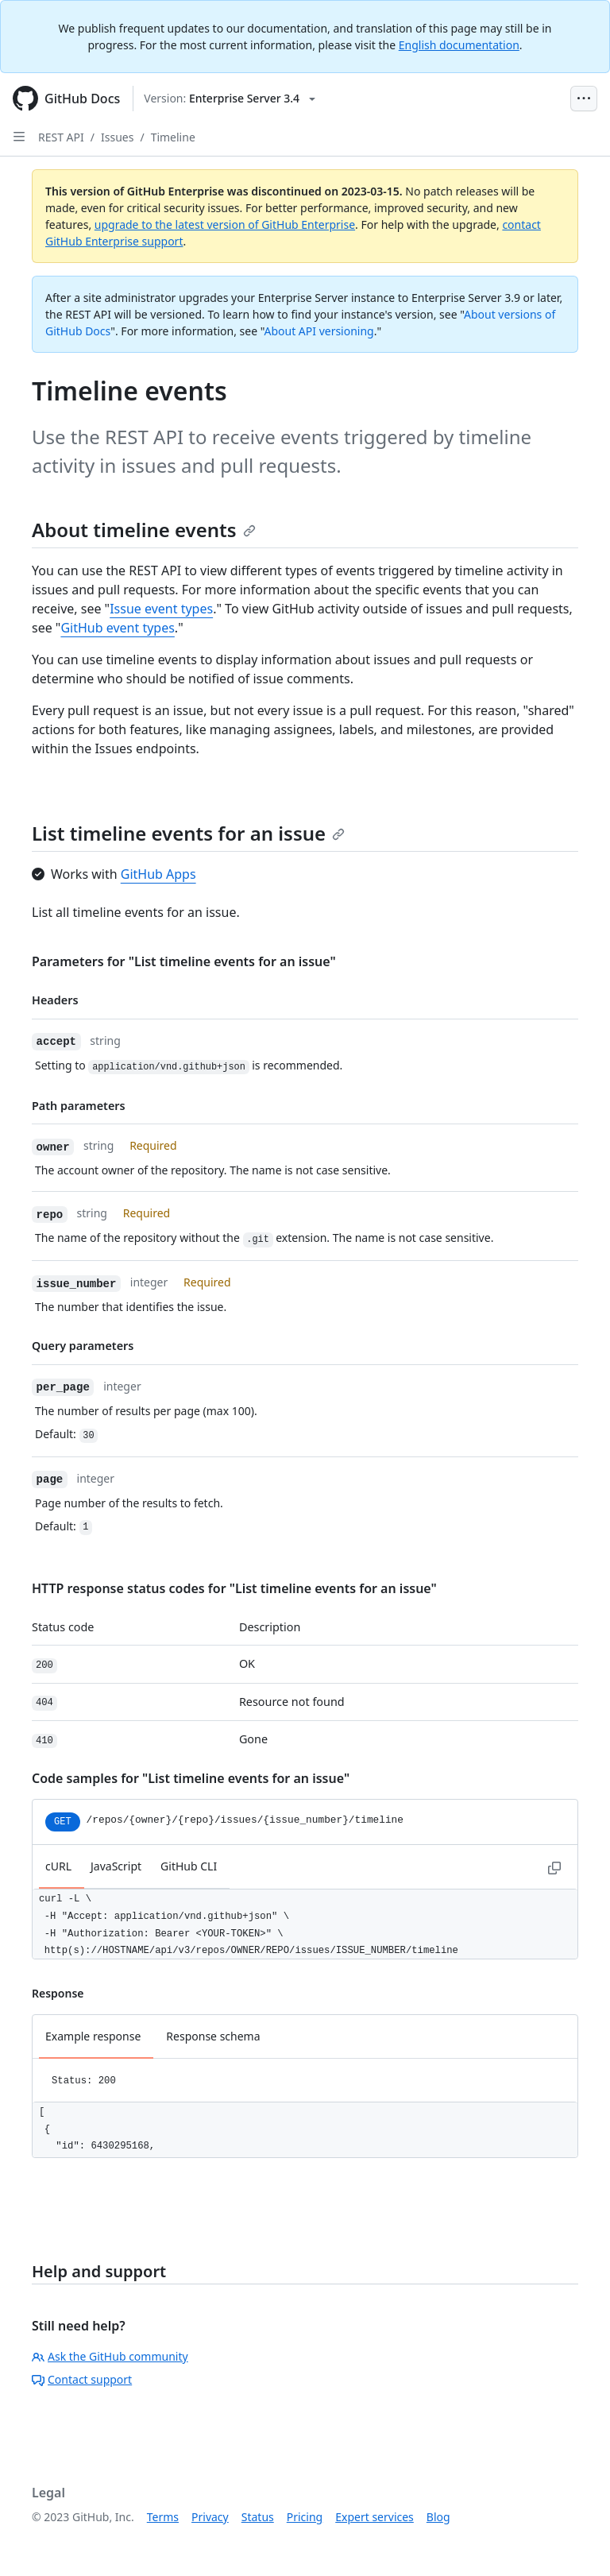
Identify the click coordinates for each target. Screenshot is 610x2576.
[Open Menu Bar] (583, 98)
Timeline (173, 137)
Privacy (210, 2516)
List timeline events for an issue (188, 833)
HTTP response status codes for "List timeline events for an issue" (234, 1588)
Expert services (374, 2516)
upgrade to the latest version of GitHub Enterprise (225, 224)
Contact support (82, 2379)
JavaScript (116, 1866)
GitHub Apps (158, 874)
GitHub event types (117, 627)
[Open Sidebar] (19, 136)
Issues (117, 137)
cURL (58, 1866)
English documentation (459, 44)
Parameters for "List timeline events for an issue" (184, 961)
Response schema (213, 2036)
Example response (93, 2036)
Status (257, 2516)
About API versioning (318, 330)
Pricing (304, 2516)
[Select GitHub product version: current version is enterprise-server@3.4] (229, 98)
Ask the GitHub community (110, 2356)
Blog (438, 2516)
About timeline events (144, 529)
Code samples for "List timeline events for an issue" (190, 1778)
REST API (61, 137)
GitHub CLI (188, 1866)
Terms (163, 2516)
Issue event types (161, 608)
